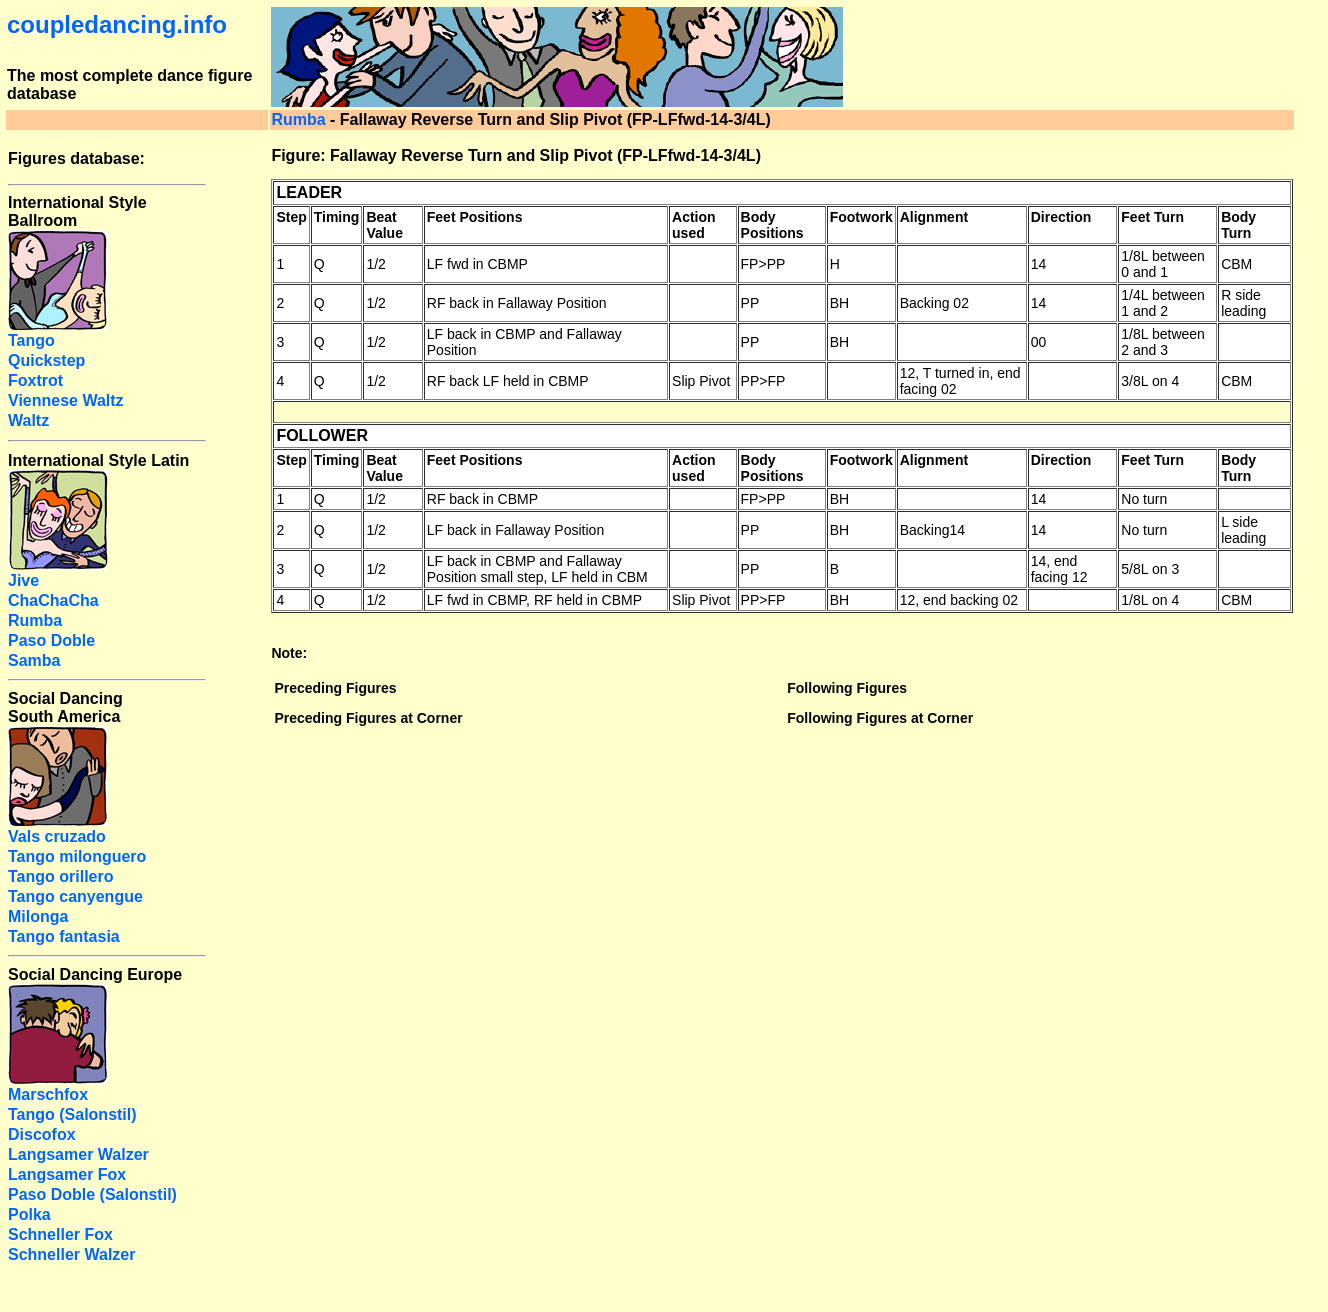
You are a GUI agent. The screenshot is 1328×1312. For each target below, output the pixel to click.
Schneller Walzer (71, 1254)
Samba (34, 660)
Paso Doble (51, 640)
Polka (29, 1214)
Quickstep (46, 360)
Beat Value (384, 225)
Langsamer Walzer (78, 1154)
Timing (337, 217)
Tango (31, 340)
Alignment (934, 217)
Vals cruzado (57, 836)
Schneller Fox (60, 1234)
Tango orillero (60, 876)
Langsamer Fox (67, 1174)
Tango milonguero (77, 856)
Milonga (38, 916)
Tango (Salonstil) (72, 1114)
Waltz (28, 420)
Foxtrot (35, 380)
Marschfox (48, 1094)
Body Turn (1238, 225)
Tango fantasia (64, 936)
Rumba (298, 119)
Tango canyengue (75, 896)
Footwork (861, 217)
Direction (1061, 217)
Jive (23, 580)
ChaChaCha (53, 600)
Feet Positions (475, 217)
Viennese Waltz (66, 400)
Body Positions (772, 225)
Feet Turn (1152, 217)
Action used (694, 225)
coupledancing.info (117, 24)
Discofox (42, 1134)
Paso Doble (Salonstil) (92, 1194)
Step (291, 217)
